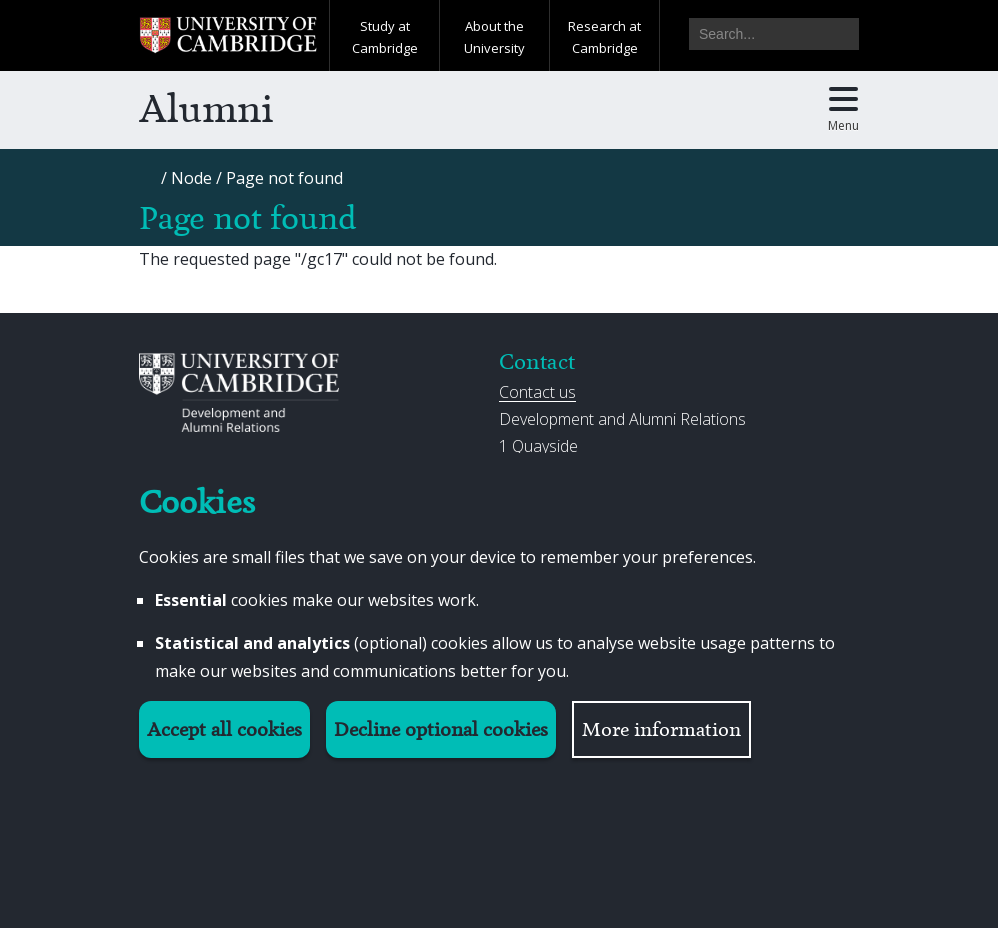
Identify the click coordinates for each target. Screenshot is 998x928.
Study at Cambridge (385, 37)
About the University (494, 37)
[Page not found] (284, 178)
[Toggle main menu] (843, 110)
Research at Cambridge (604, 37)
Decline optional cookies (441, 729)
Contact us (537, 392)
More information (661, 729)
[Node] (191, 178)
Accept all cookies (224, 729)
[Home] (149, 184)
